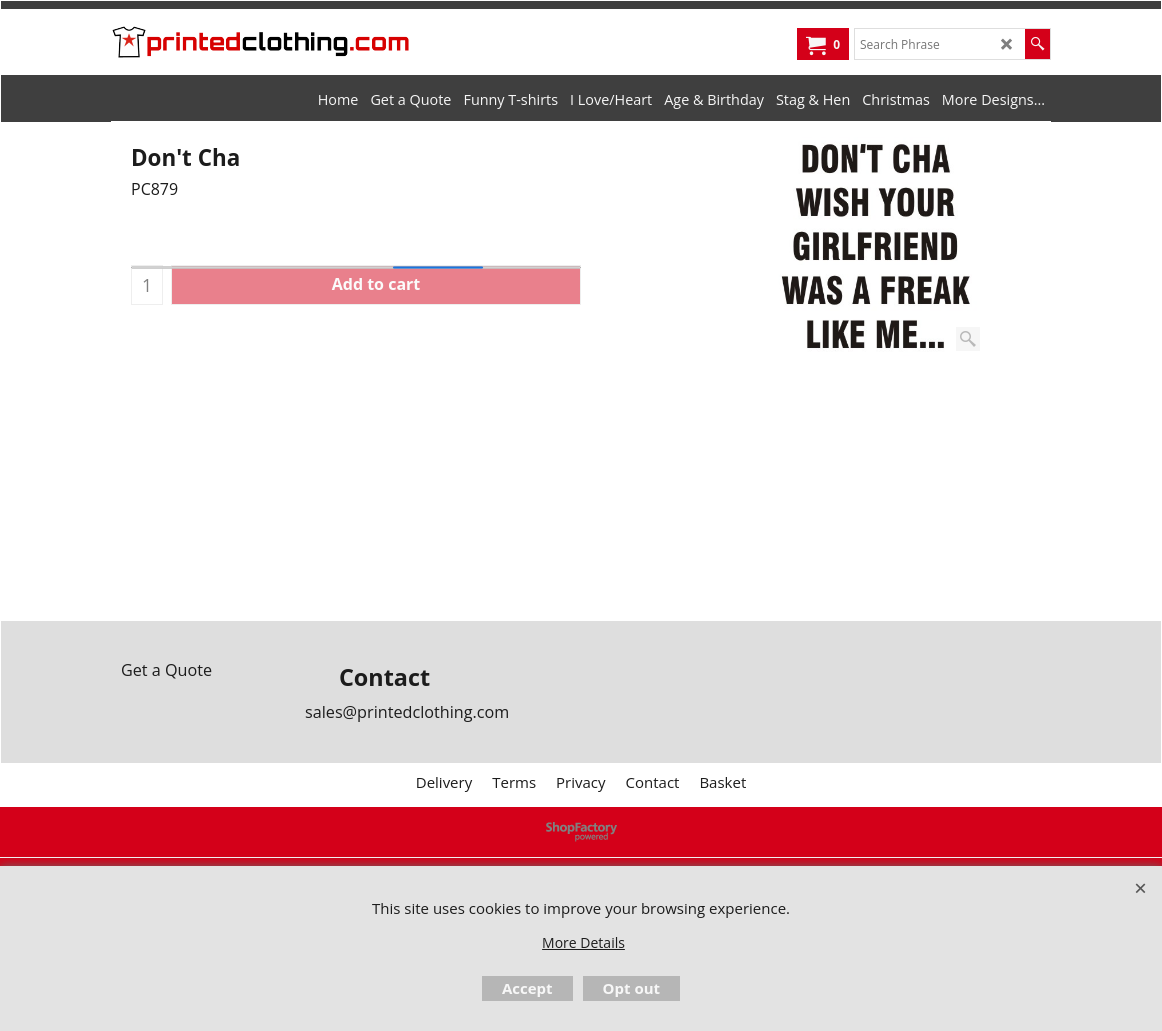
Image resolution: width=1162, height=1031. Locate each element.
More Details (583, 942)
